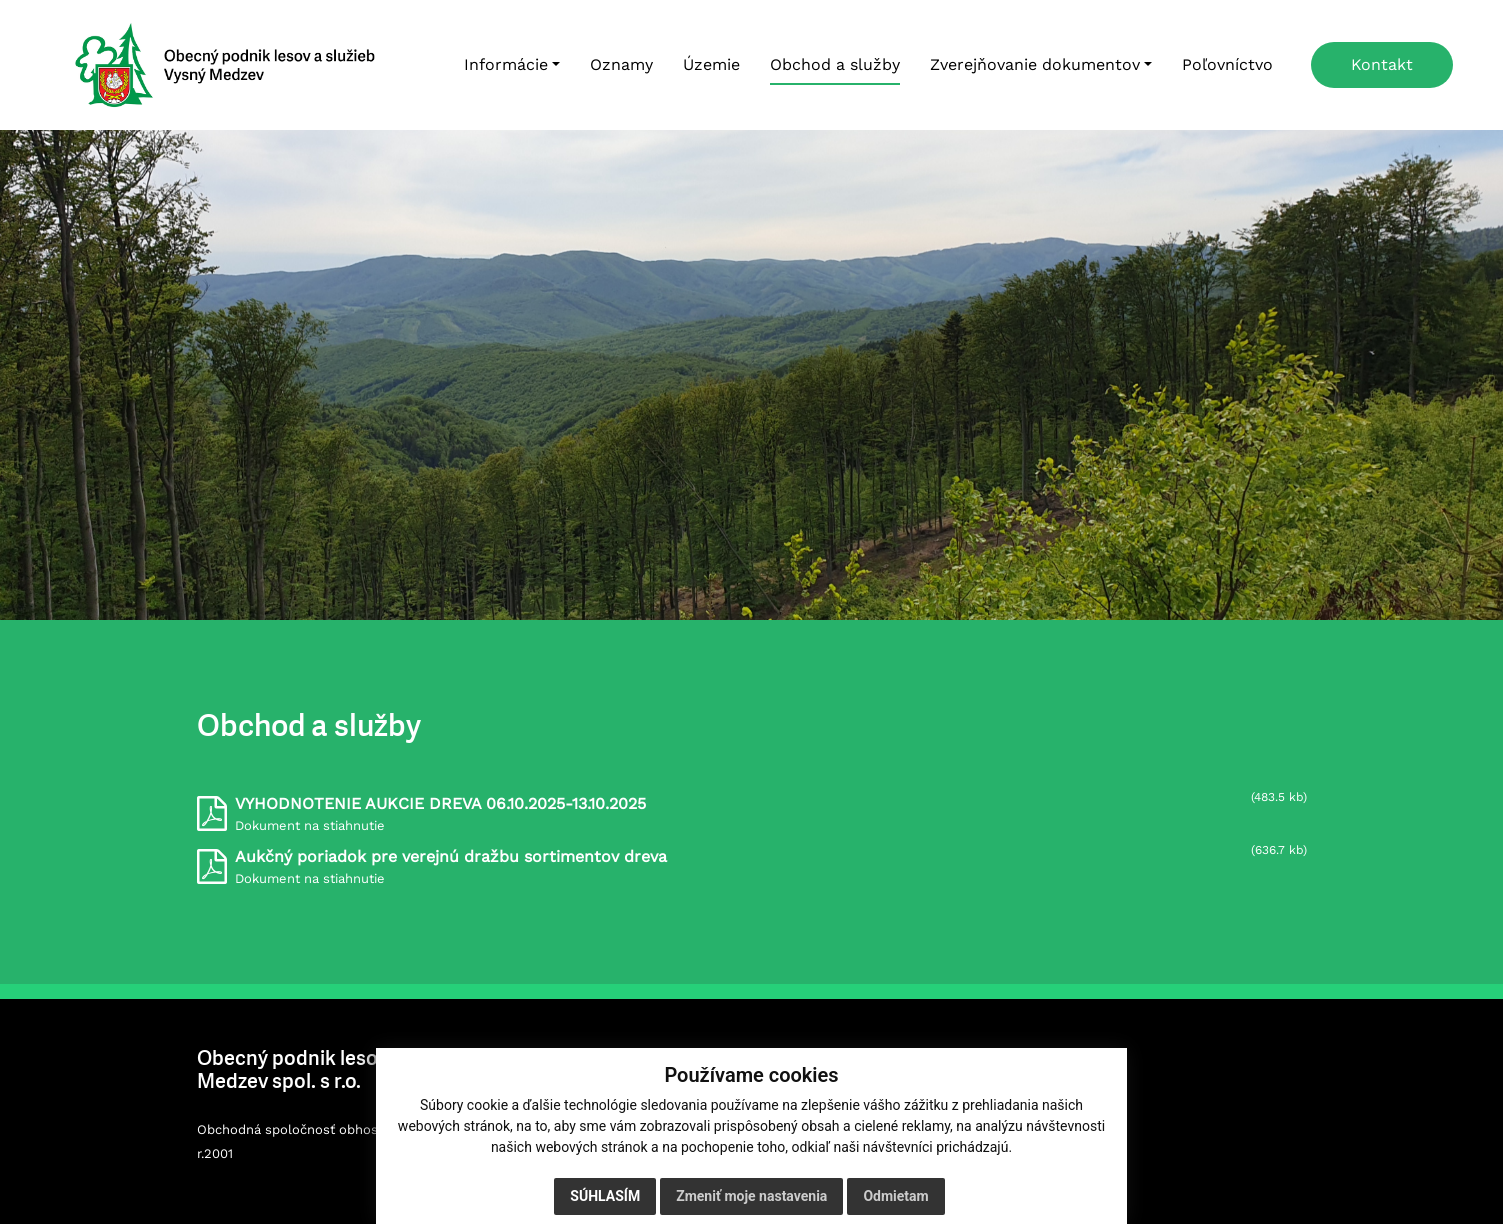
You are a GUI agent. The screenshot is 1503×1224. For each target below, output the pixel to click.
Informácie (506, 64)
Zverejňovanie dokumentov (1035, 64)
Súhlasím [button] (605, 1196)
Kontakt (1382, 64)
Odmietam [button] (895, 1196)
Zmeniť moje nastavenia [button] (751, 1196)
